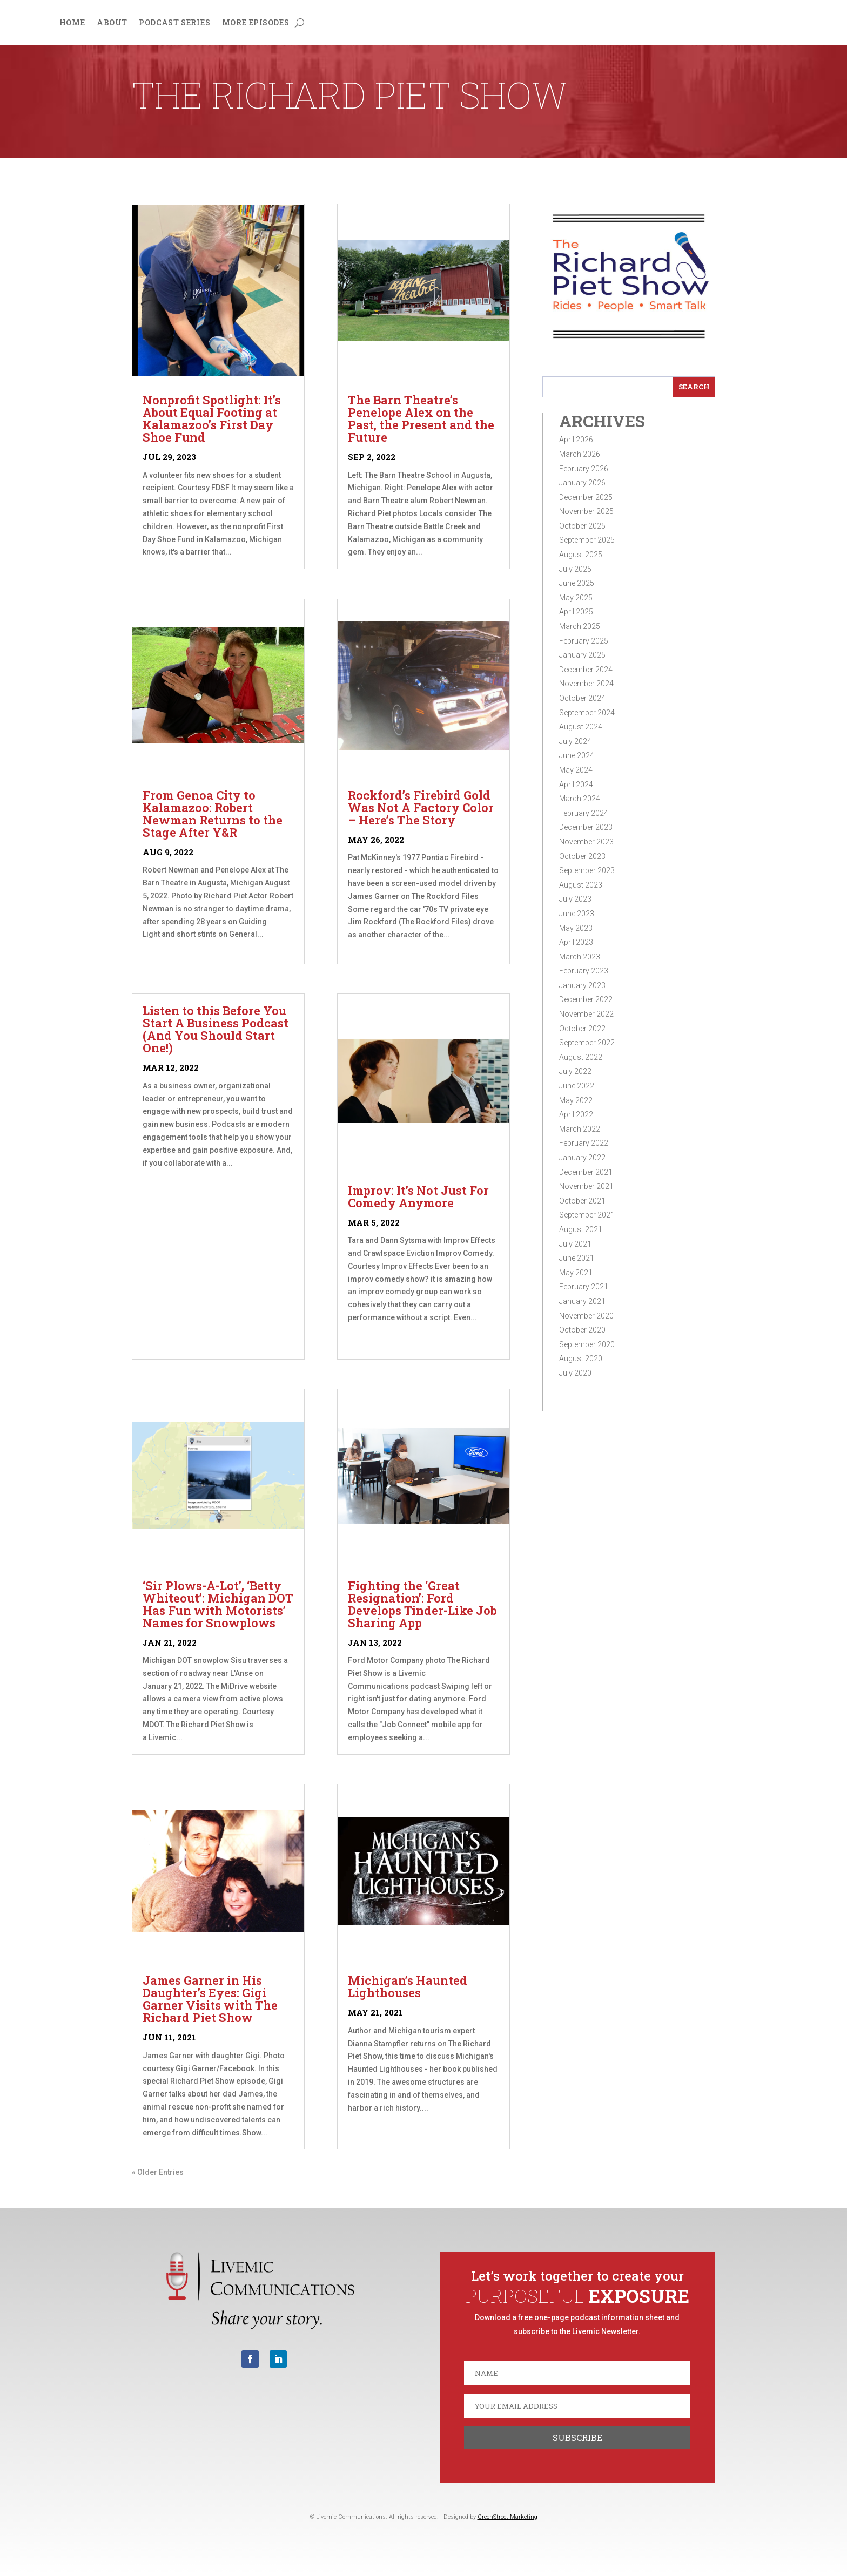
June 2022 (576, 1085)
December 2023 (586, 827)
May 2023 (576, 928)
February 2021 (583, 1286)
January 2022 (582, 1157)
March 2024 (579, 798)
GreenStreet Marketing (507, 2516)
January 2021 (582, 1301)
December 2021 (586, 1172)
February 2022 (583, 1143)
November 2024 (586, 683)
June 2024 (576, 755)
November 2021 (586, 1186)
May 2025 (576, 597)
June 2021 (576, 1258)
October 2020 (582, 1330)
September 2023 (587, 870)
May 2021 (576, 1272)
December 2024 (586, 669)
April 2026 (576, 439)
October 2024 (582, 698)
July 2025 (575, 569)
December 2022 (586, 999)
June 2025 (576, 583)
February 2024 (583, 813)
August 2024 (580, 726)
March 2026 (579, 454)
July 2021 (575, 1244)
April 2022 (576, 1114)
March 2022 (579, 1129)
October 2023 (582, 856)
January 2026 (582, 482)
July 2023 (575, 899)
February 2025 (583, 641)
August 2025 (580, 554)
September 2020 (587, 1344)
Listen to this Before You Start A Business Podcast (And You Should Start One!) (215, 1029)
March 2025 (579, 626)
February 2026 (583, 468)
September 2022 (587, 1042)
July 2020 (575, 1373)
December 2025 (586, 497)
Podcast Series (174, 23)
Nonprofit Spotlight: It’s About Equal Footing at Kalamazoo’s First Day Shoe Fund (212, 418)
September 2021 (587, 1215)
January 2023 (582, 985)
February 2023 (583, 970)
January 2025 (582, 655)
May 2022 (576, 1100)
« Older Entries (158, 2172)
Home (72, 23)
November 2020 (586, 1315)
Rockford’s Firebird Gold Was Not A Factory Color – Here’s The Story (421, 807)
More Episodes (255, 23)
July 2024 (575, 741)
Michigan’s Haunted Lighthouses (407, 1986)
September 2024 (587, 712)
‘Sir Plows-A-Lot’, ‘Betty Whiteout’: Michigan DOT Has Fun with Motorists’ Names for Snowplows (218, 1604)
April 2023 (576, 942)
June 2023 (576, 913)
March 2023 (579, 956)
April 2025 (576, 611)
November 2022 (586, 1014)
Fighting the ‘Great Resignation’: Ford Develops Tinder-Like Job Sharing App (422, 1604)
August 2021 (580, 1229)
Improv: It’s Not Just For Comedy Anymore (418, 1196)
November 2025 (586, 511)
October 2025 (582, 526)
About (112, 23)
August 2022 (580, 1057)
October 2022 (582, 1028)
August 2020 (580, 1358)
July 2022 (575, 1071)
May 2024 (576, 770)
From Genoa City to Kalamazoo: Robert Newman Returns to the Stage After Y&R (213, 813)
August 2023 (580, 885)
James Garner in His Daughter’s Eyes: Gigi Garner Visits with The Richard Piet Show (210, 1998)
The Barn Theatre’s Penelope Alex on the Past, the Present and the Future (421, 418)
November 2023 (586, 841)
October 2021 (582, 1200)
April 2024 (576, 784)
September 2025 (587, 540)
